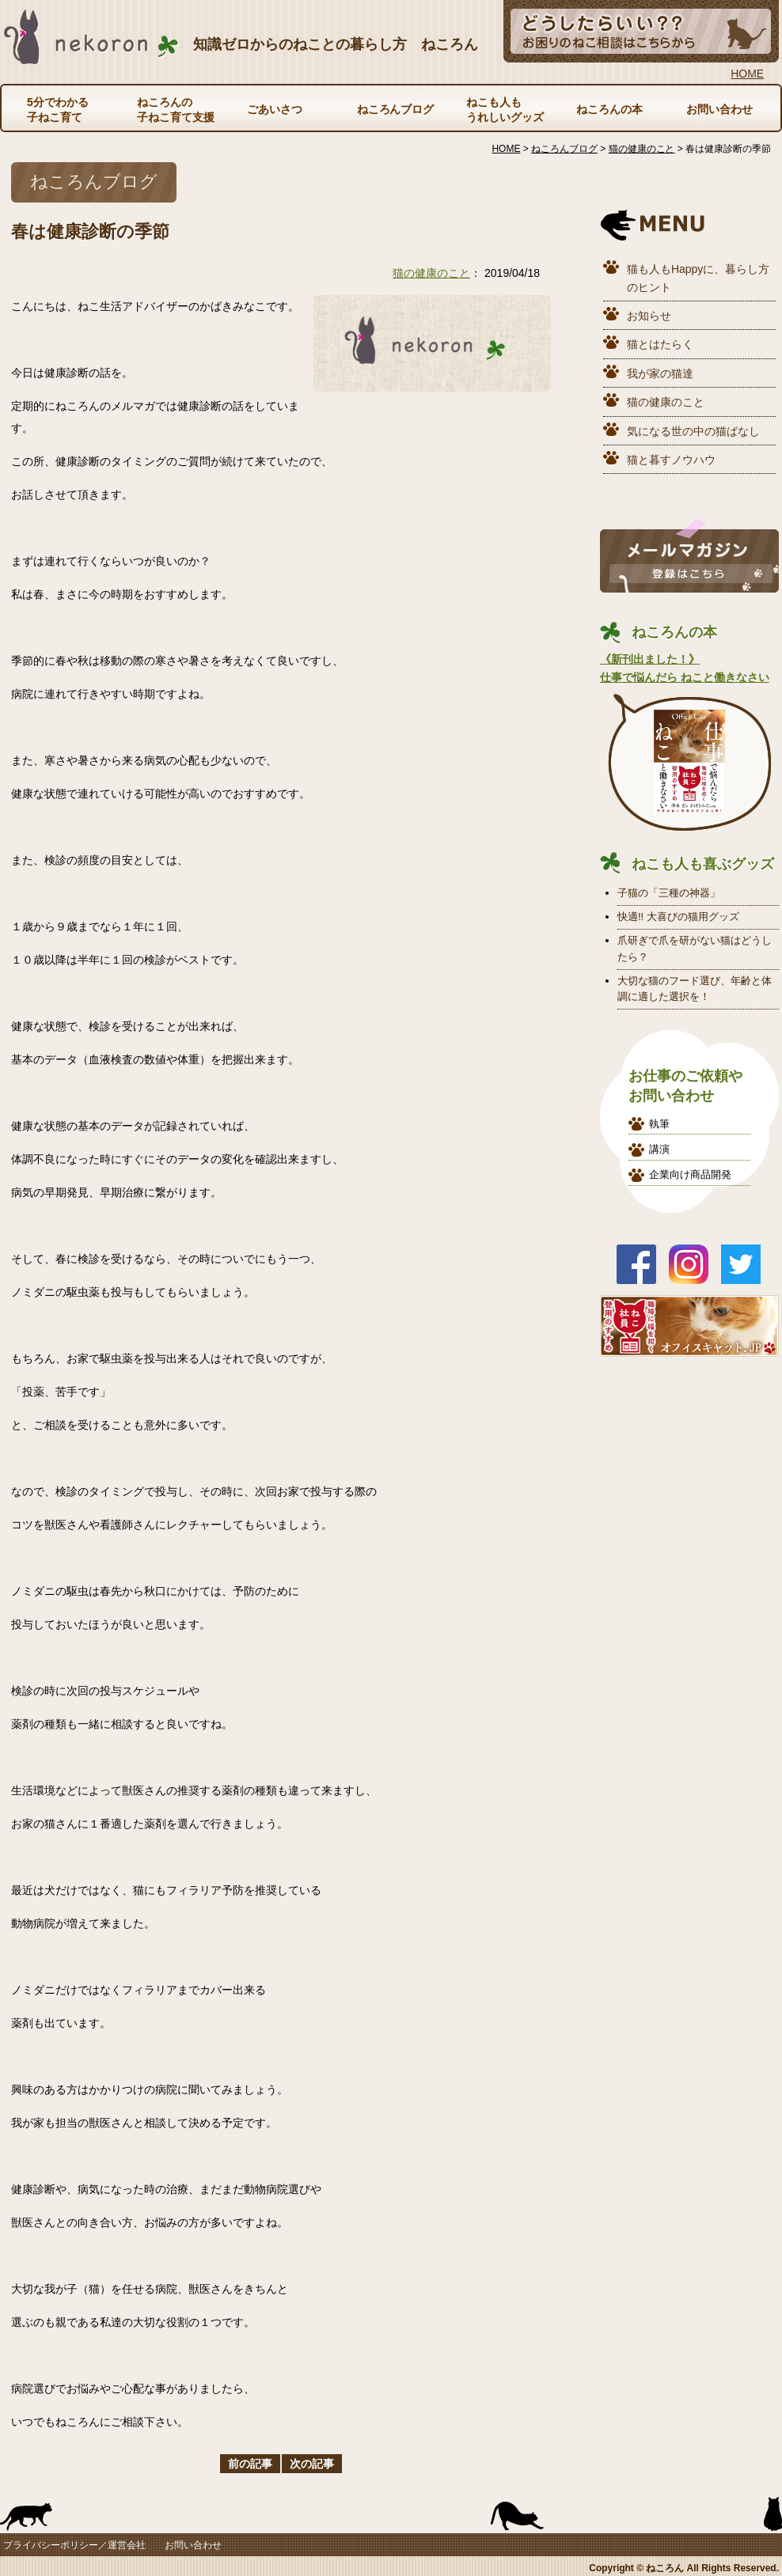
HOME (747, 73)
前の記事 (250, 2463)
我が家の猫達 (660, 373)
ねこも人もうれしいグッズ (505, 109)
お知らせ (649, 315)
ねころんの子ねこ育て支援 (175, 109)
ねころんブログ (396, 109)
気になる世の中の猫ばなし (693, 431)
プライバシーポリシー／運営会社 (74, 2545)
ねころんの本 (609, 109)
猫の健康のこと (431, 273)
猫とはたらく (660, 344)
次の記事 (312, 2463)
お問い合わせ (719, 109)
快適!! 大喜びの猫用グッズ (678, 916)
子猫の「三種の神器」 (668, 893)
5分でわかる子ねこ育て (58, 109)
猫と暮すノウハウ (671, 459)
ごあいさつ (274, 109)
